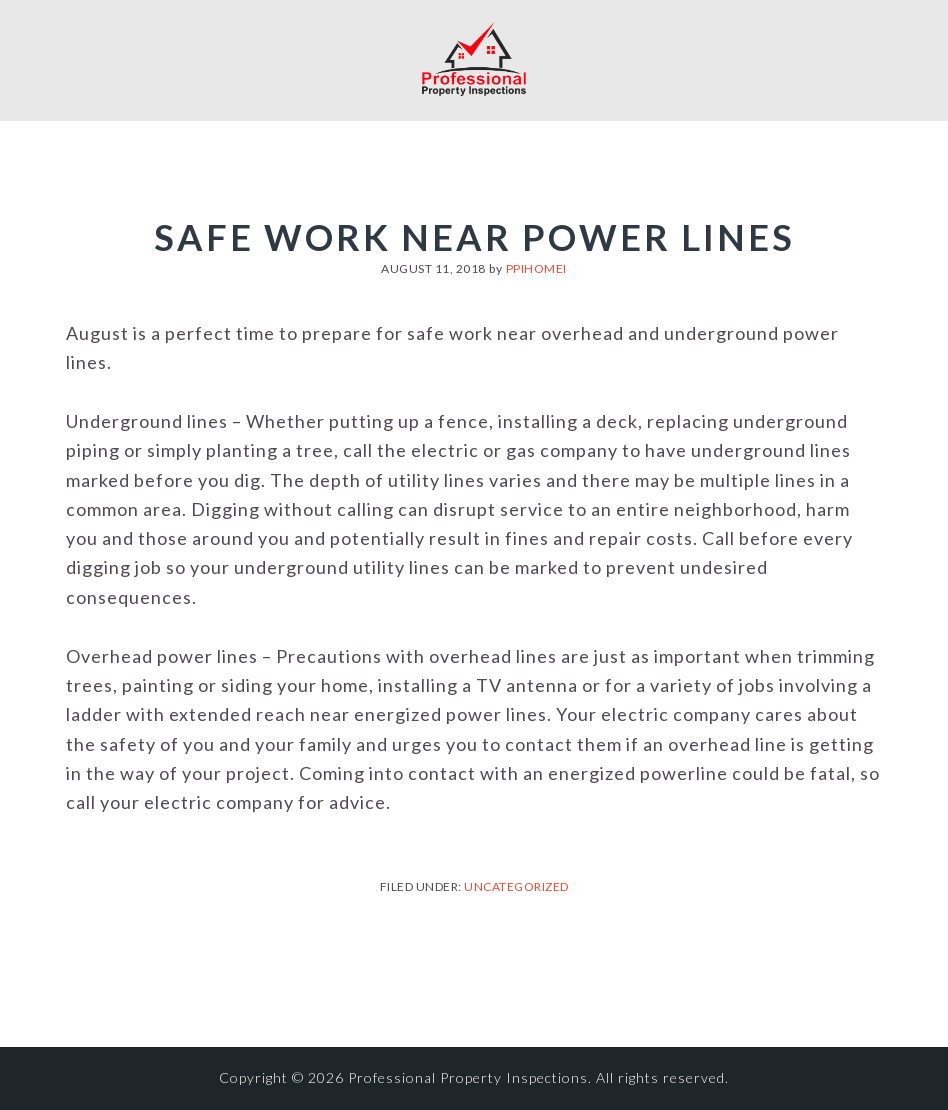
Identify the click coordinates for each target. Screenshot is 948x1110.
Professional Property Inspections (474, 58)
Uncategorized (516, 886)
